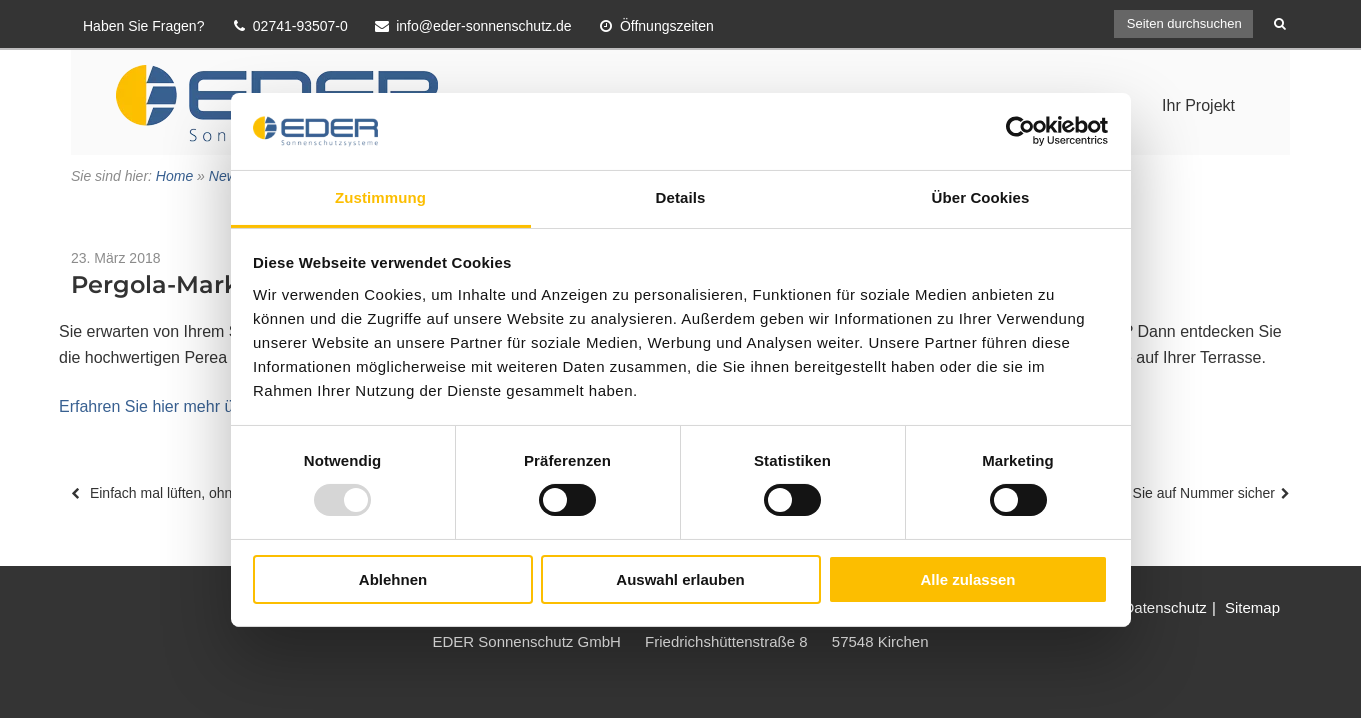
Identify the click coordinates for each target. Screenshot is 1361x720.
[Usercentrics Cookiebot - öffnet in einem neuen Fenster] (1020, 131)
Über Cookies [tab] (981, 197)
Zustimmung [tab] (380, 197)
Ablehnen (393, 579)
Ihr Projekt (1198, 105)
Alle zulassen (967, 579)
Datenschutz (1164, 607)
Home (174, 176)
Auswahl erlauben (680, 579)
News (226, 176)
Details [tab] (681, 197)
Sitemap (1252, 607)
